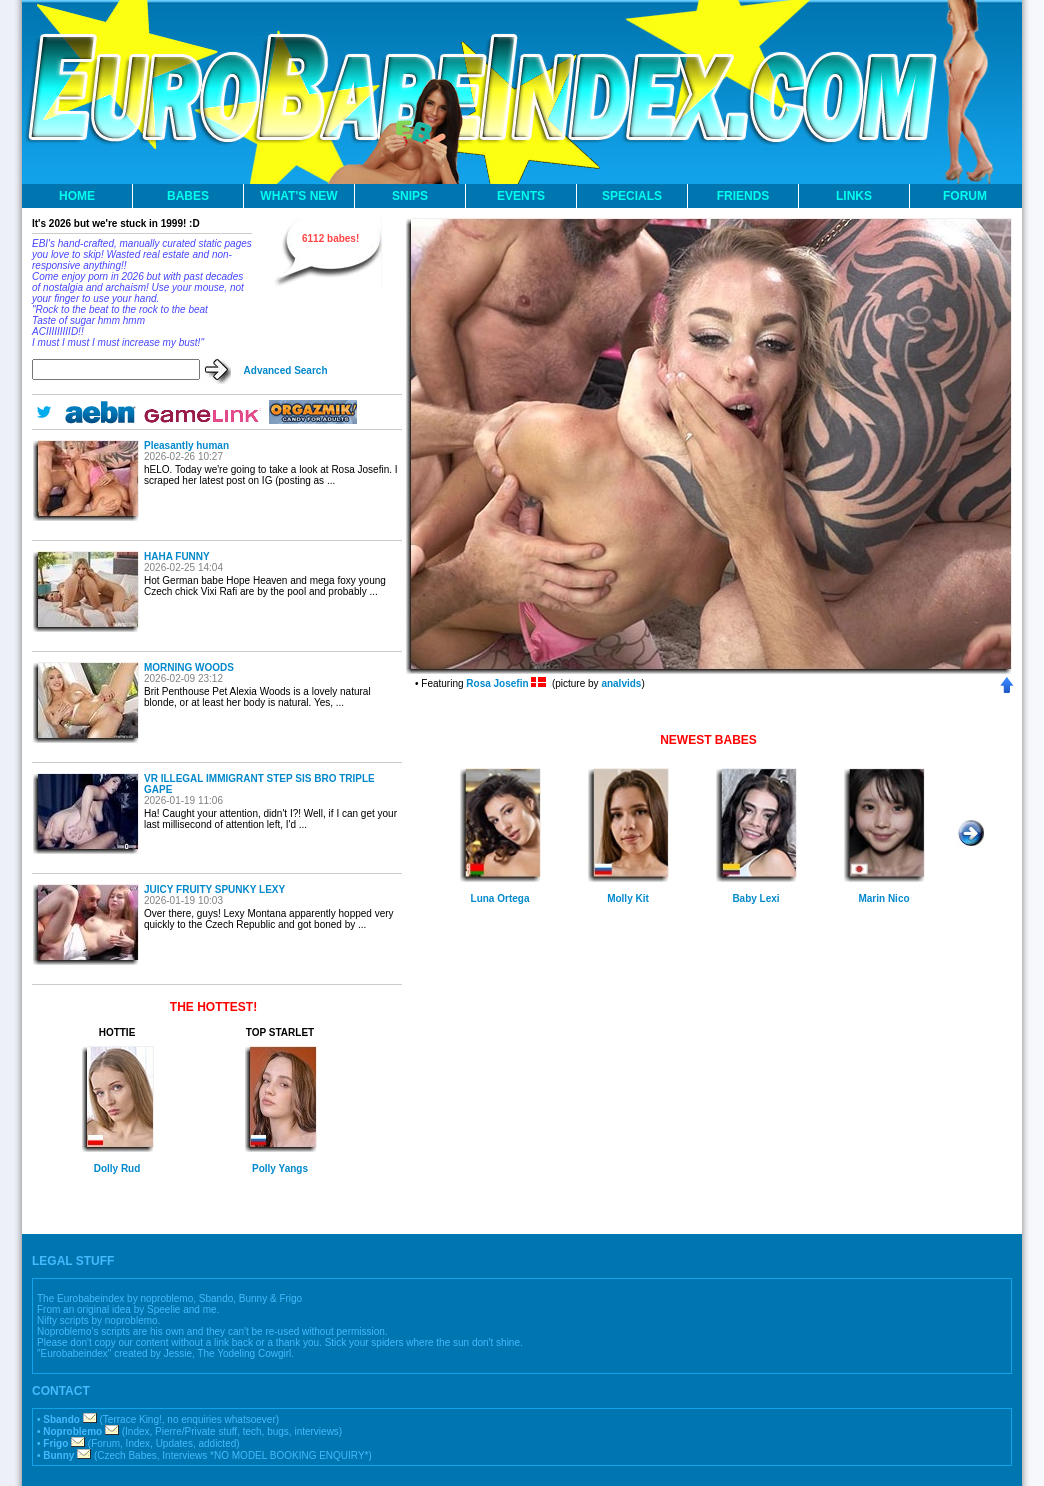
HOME (77, 196)
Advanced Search (286, 370)
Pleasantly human (186, 445)
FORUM (965, 196)
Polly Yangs (280, 1168)
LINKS (854, 196)
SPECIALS (632, 196)
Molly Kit (628, 898)
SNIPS (410, 196)
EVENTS (521, 196)
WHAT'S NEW (298, 196)
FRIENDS (743, 196)
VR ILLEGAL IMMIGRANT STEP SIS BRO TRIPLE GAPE (259, 784)
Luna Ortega (500, 898)
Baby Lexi (755, 898)
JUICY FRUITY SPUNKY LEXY (214, 889)
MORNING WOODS (189, 667)
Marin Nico (883, 898)
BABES (188, 196)
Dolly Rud (117, 1168)
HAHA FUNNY (177, 556)
